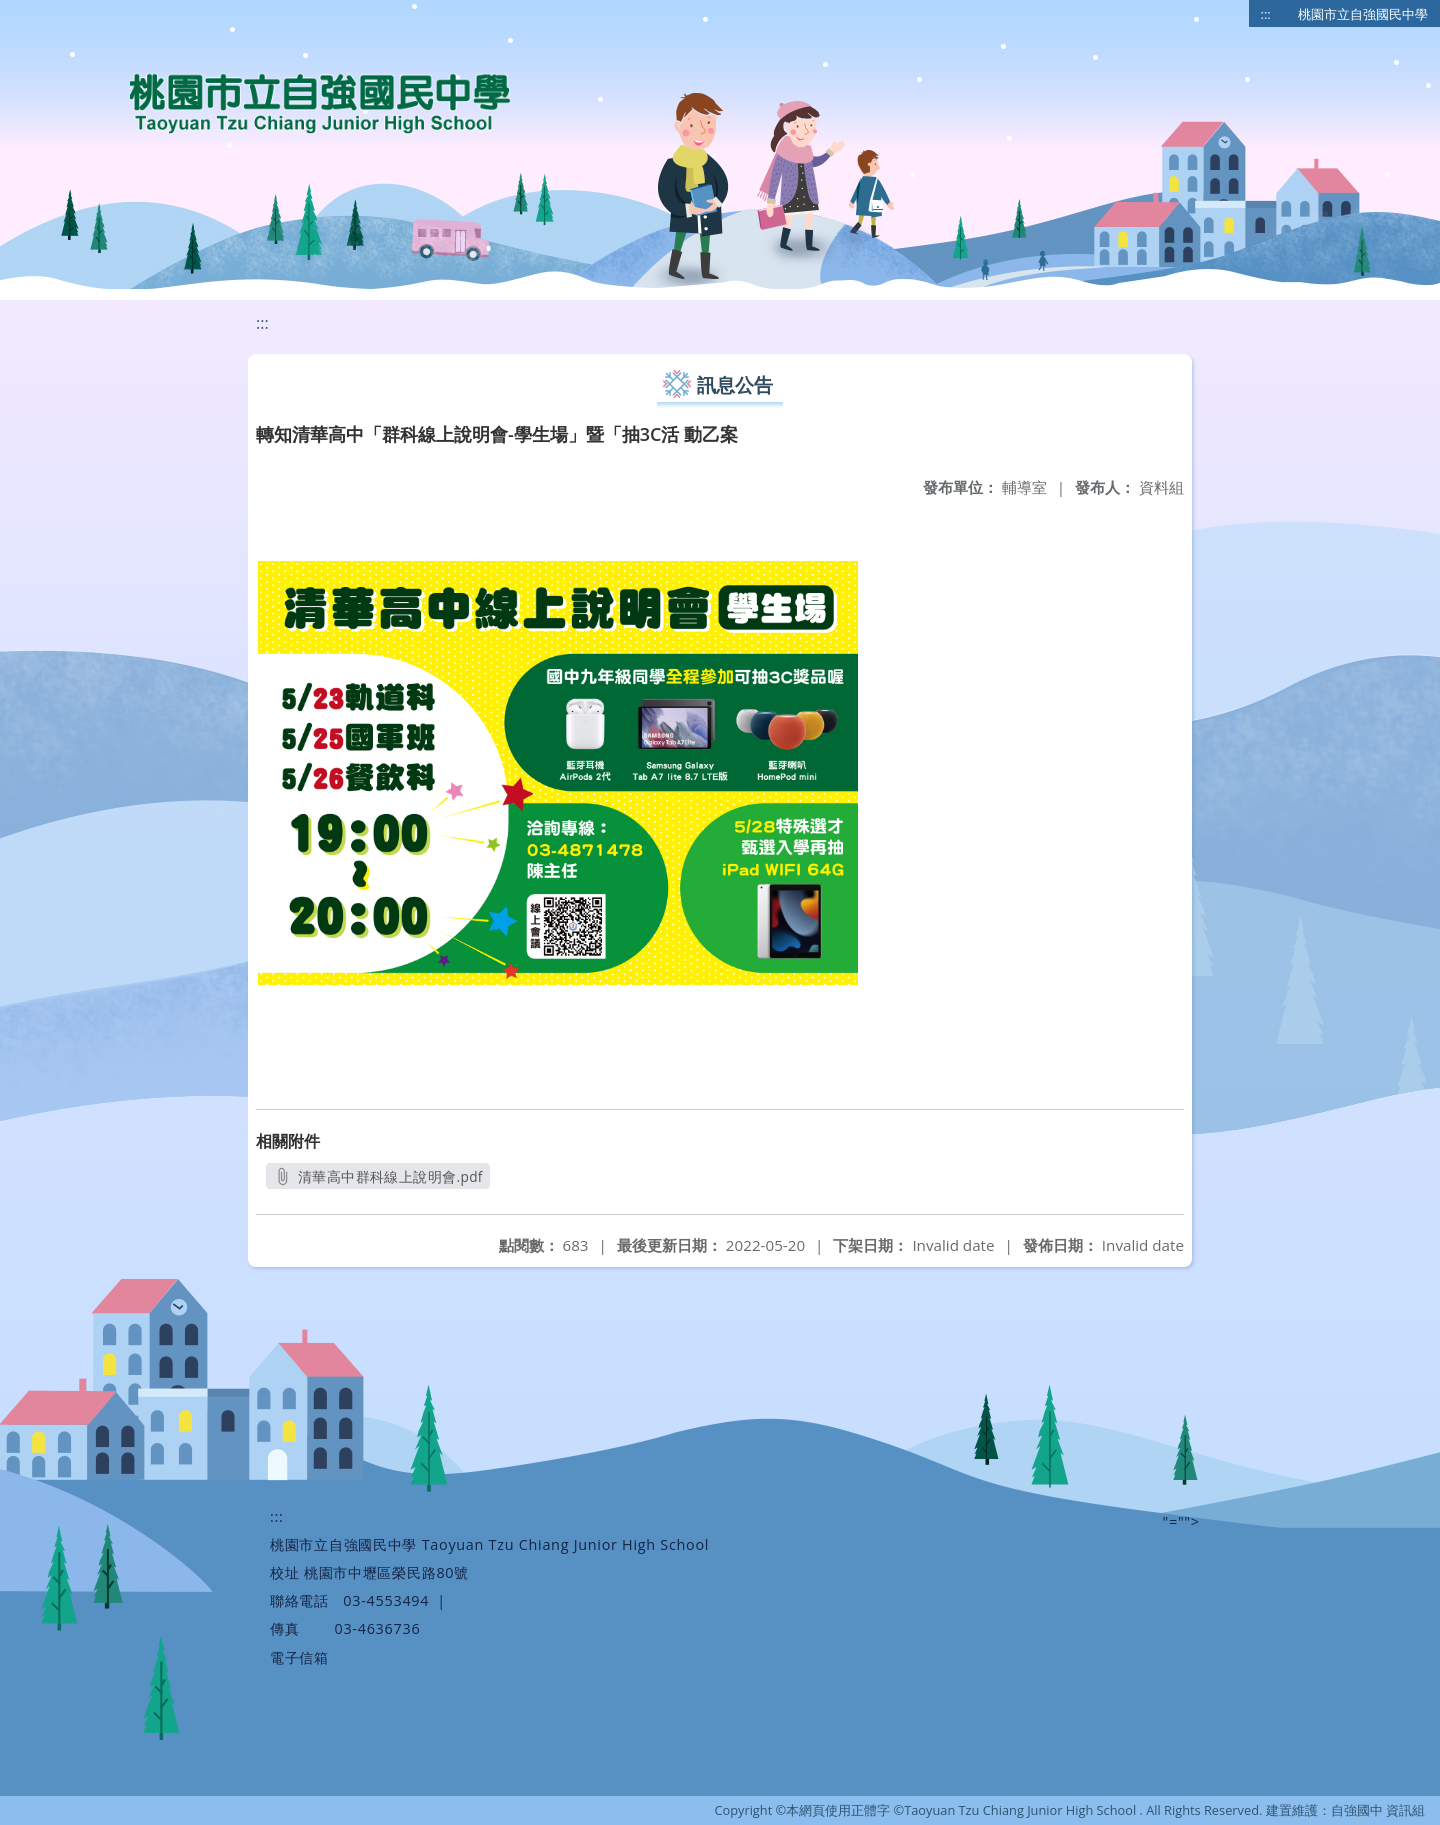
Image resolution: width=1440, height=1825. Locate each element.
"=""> (1181, 1521)
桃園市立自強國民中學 (1363, 14)
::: (1266, 14)
